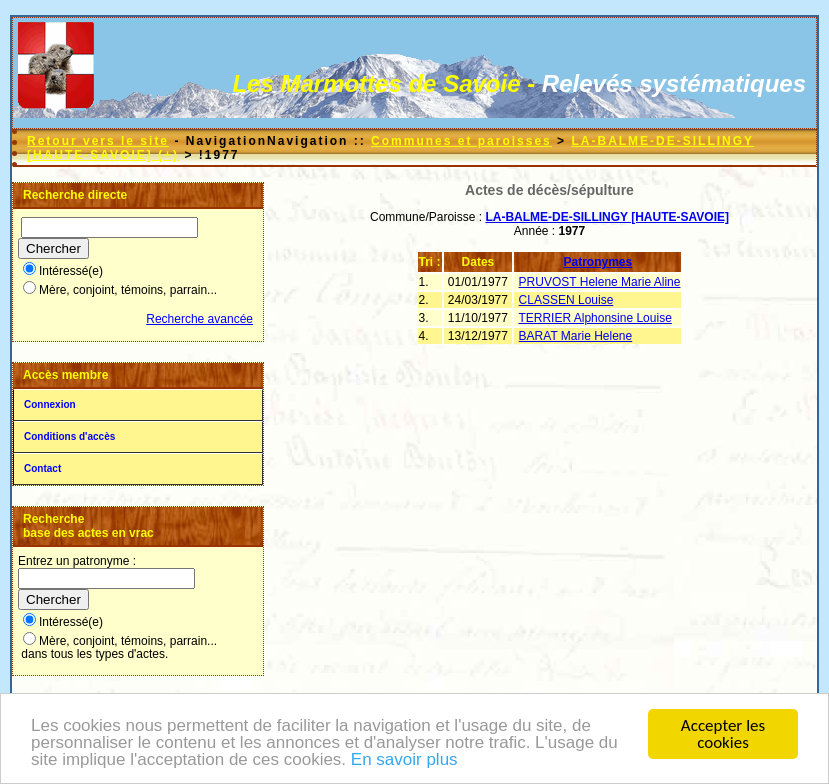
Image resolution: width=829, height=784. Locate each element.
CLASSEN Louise (566, 300)
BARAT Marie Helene (576, 336)
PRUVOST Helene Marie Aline (600, 282)
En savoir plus (404, 765)
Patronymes (598, 262)
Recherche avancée (199, 319)
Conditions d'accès (69, 436)
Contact (42, 468)
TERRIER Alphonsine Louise (594, 318)
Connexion (50, 404)
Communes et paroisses (461, 141)
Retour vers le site (98, 141)
